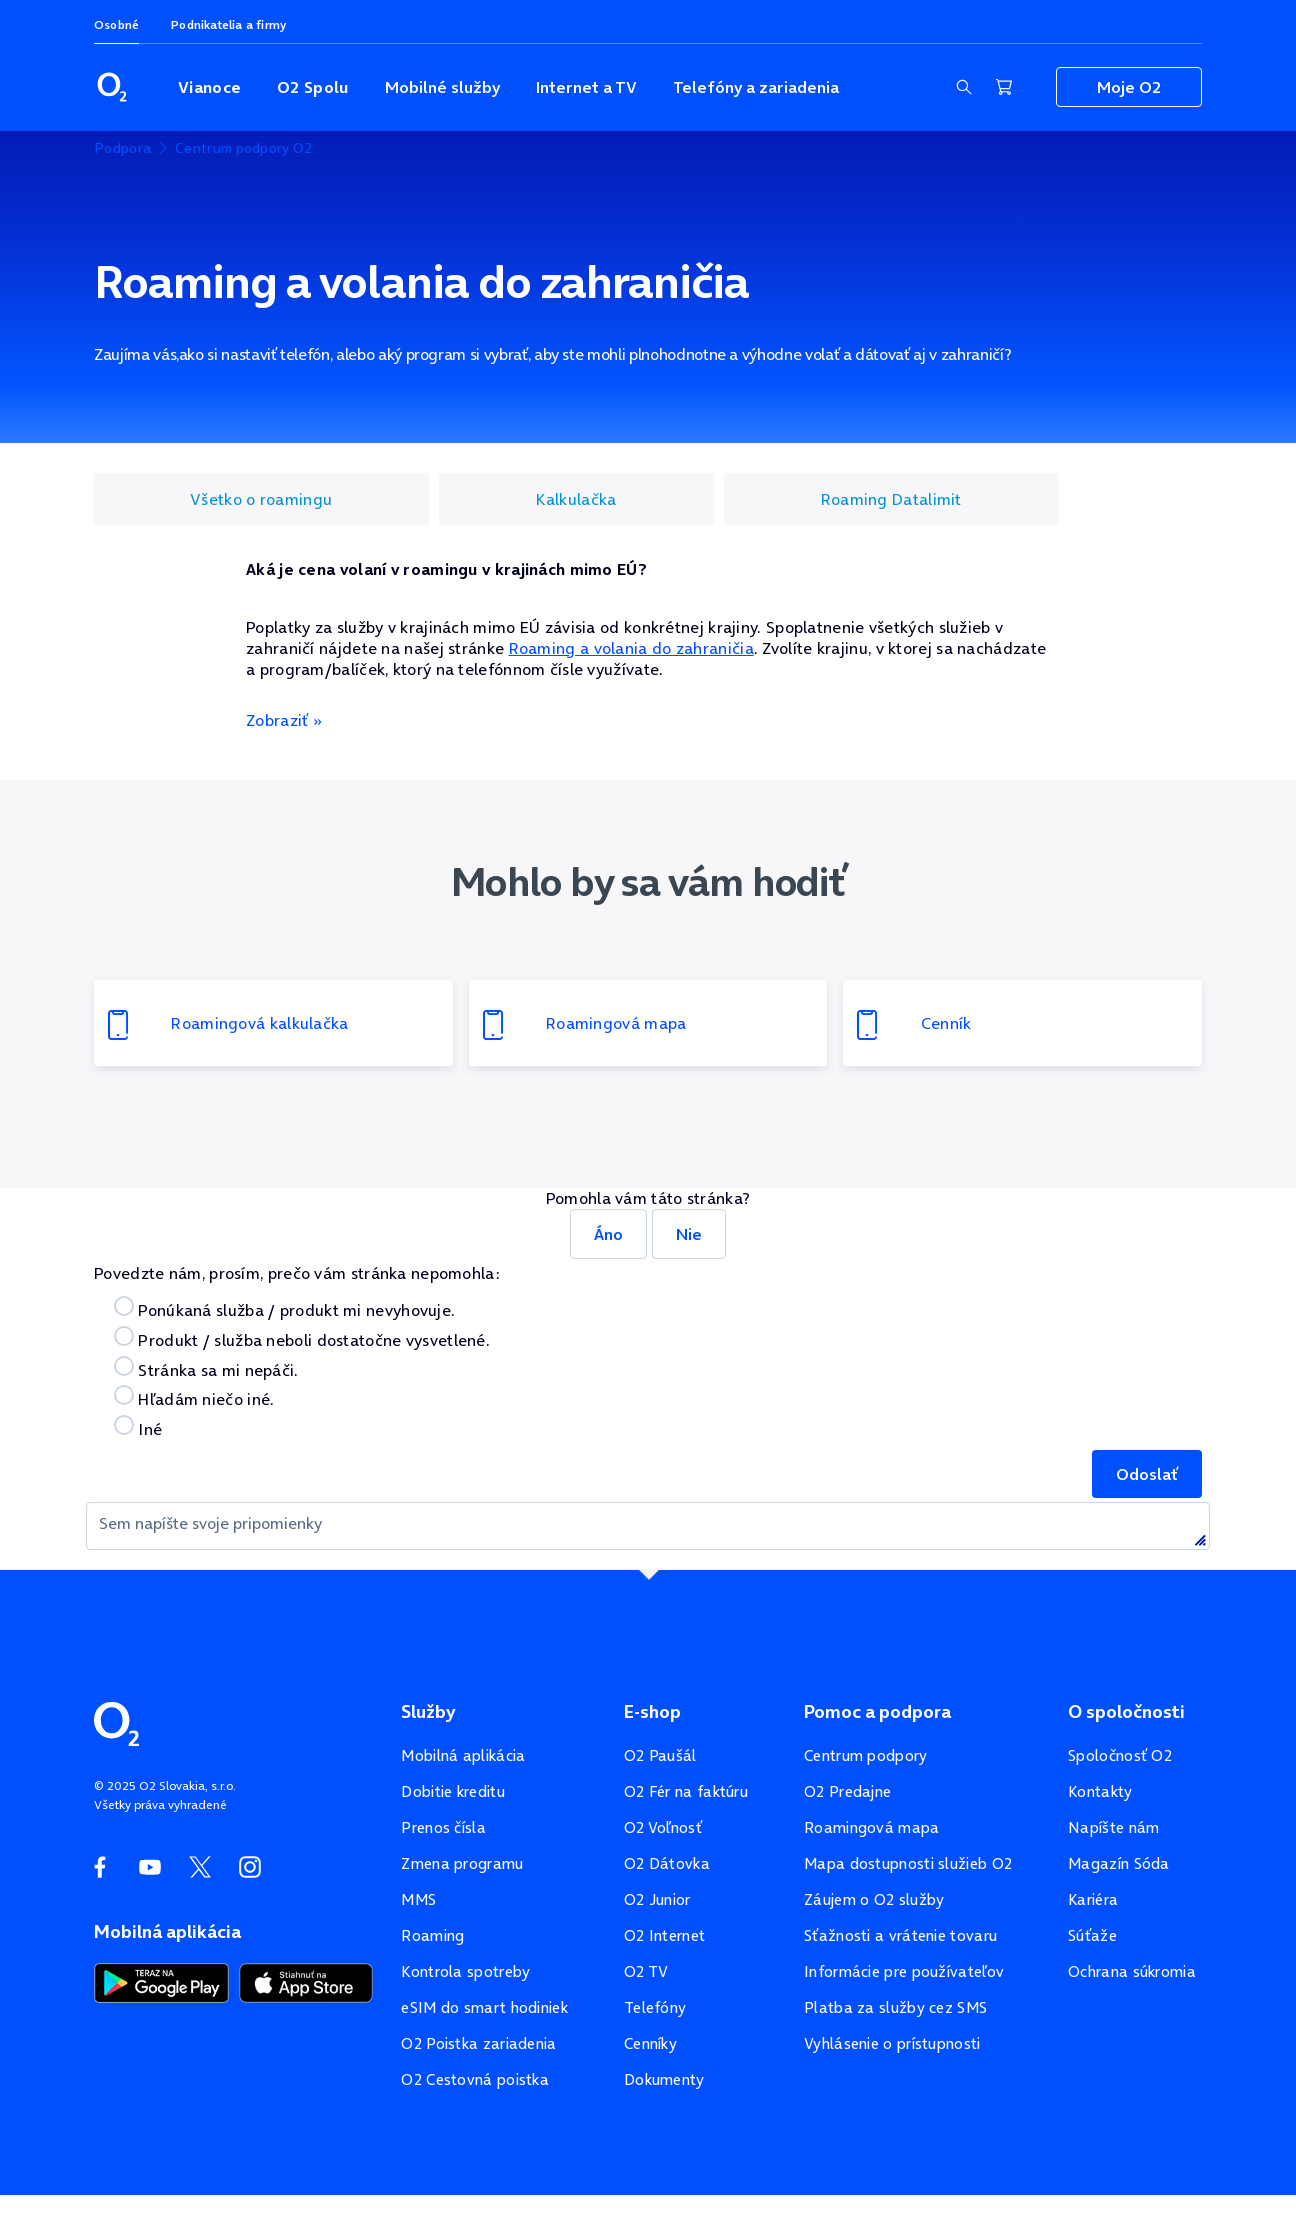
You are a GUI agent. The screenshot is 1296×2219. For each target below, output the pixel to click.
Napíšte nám (1113, 1827)
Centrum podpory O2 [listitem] (243, 148)
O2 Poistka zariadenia (478, 2043)
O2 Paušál (660, 1755)
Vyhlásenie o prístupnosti (892, 2043)
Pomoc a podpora (877, 1712)
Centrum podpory (866, 1755)
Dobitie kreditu (453, 1791)
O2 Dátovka (667, 1863)
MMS (418, 1899)
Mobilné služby (442, 87)
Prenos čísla (443, 1827)
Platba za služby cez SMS (895, 2007)
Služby (428, 1712)
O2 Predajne (847, 1791)
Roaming (432, 1935)
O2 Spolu (312, 87)
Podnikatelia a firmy (228, 24)
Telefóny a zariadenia (756, 87)
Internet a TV (586, 87)
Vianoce (209, 87)
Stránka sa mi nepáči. (206, 1368)
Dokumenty (664, 2079)
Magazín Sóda (1119, 1863)
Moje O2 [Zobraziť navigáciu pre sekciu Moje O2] (1129, 87)
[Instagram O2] (250, 1867)
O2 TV (646, 1971)
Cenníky (650, 2043)
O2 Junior (657, 1899)
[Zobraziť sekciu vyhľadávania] (964, 87)
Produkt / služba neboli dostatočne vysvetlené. (302, 1338)
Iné (138, 1427)
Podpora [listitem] (122, 148)
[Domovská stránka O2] (116, 1722)
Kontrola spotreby (465, 1971)
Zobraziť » (284, 720)
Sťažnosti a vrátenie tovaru (900, 1935)
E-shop (652, 1712)
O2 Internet (664, 1935)
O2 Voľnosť (663, 1827)
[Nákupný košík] (1004, 87)
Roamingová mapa (872, 1827)
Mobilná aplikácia (463, 1755)
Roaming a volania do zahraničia (631, 648)
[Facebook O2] (100, 1867)
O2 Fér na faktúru (686, 1791)
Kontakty (1100, 1791)
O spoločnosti (1126, 1712)
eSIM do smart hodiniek (484, 2007)
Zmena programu (462, 1863)
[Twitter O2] (200, 1867)
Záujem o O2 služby (874, 1899)
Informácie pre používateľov (904, 1971)
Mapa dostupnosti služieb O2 (908, 1863)
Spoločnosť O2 (1120, 1755)
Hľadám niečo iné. (194, 1397)
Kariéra (1093, 1899)
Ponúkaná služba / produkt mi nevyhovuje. (284, 1308)
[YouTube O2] (150, 1867)
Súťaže (1092, 1935)
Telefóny (655, 2007)
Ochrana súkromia (1132, 1971)
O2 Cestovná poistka (475, 2079)
